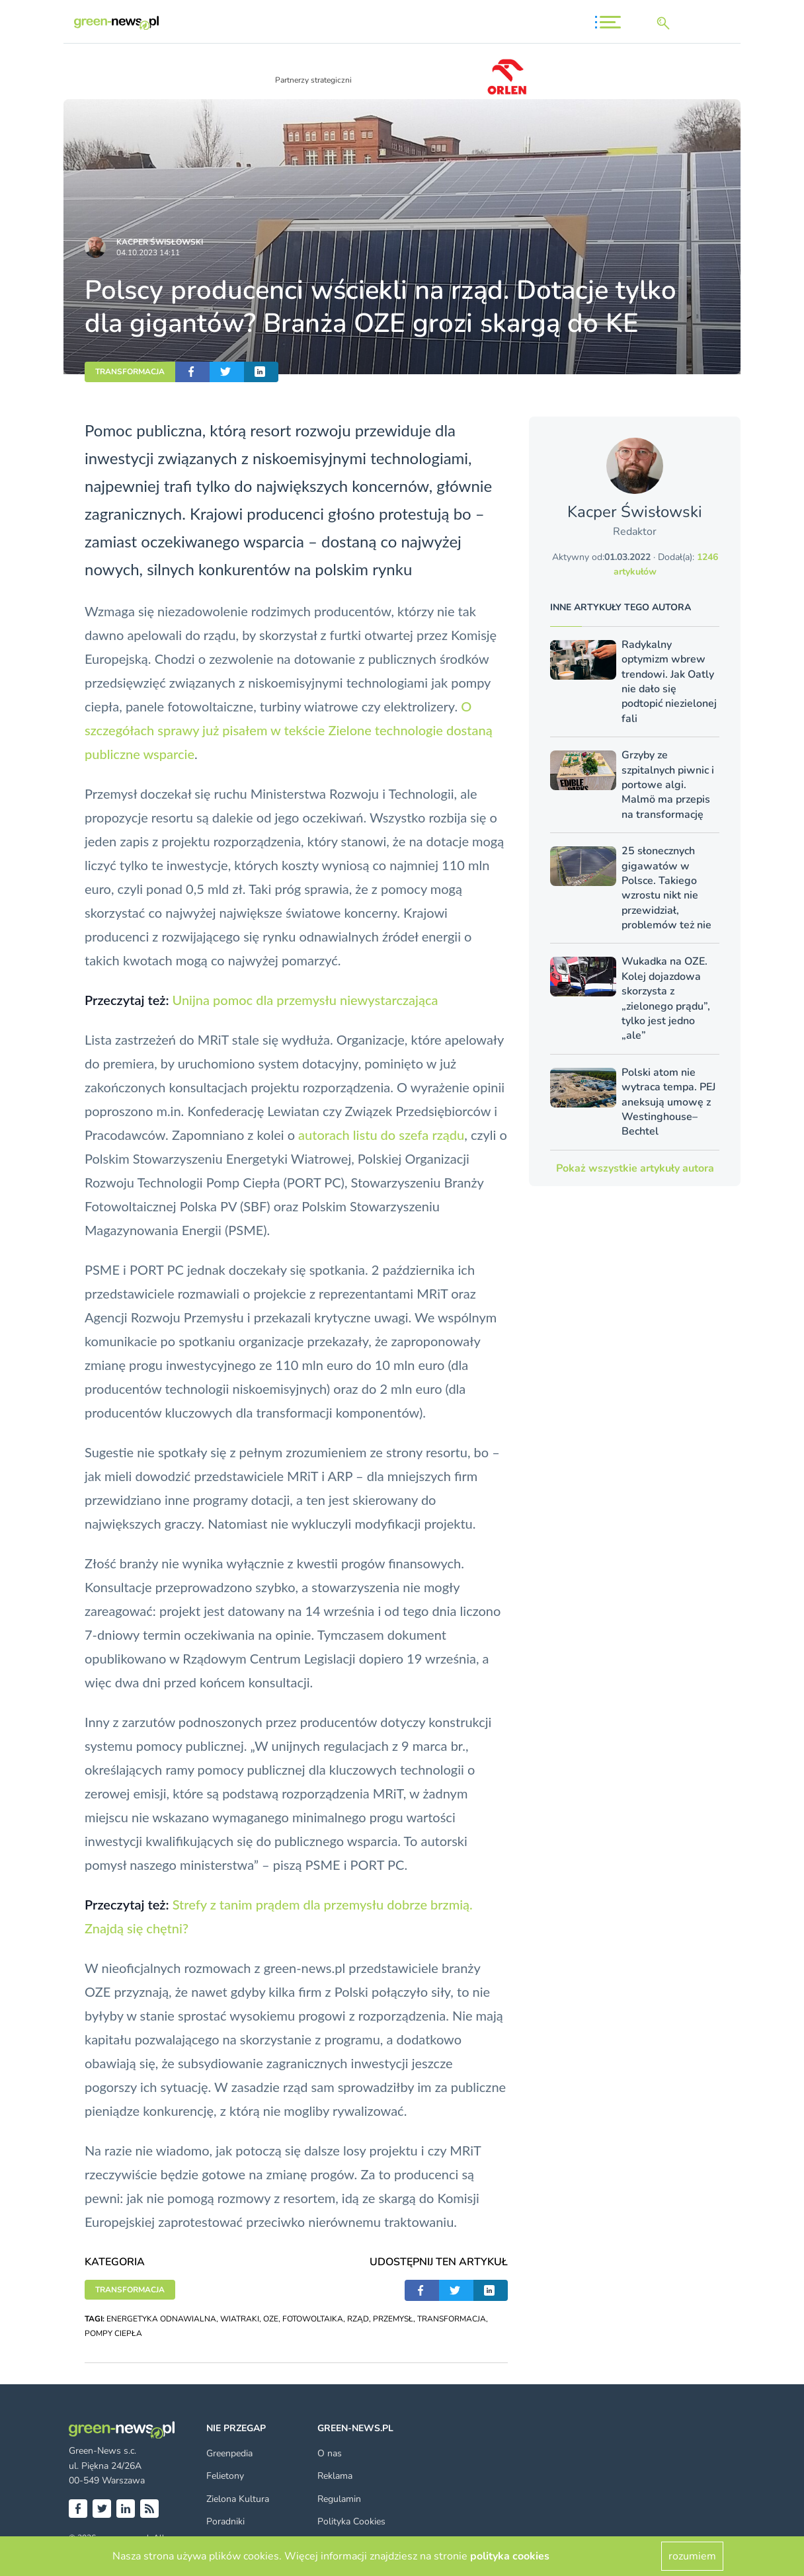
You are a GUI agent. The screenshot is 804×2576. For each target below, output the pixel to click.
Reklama (334, 2476)
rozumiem (692, 2556)
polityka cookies (509, 2556)
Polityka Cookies (351, 2521)
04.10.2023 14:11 (148, 252)
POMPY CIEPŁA (113, 2333)
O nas (329, 2453)
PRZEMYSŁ (393, 2319)
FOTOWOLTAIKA (312, 2319)
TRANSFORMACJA (130, 371)
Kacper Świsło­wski (159, 242)
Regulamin (339, 2499)
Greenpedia (229, 2453)
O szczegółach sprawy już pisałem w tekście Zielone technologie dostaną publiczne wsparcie (289, 730)
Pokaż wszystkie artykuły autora (635, 1168)
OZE (270, 2319)
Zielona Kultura (237, 2499)
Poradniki (225, 2521)
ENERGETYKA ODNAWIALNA (161, 2319)
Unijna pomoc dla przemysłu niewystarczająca (305, 1000)
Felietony (225, 2476)
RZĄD (358, 2319)
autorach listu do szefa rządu (381, 1135)
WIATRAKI (239, 2319)
